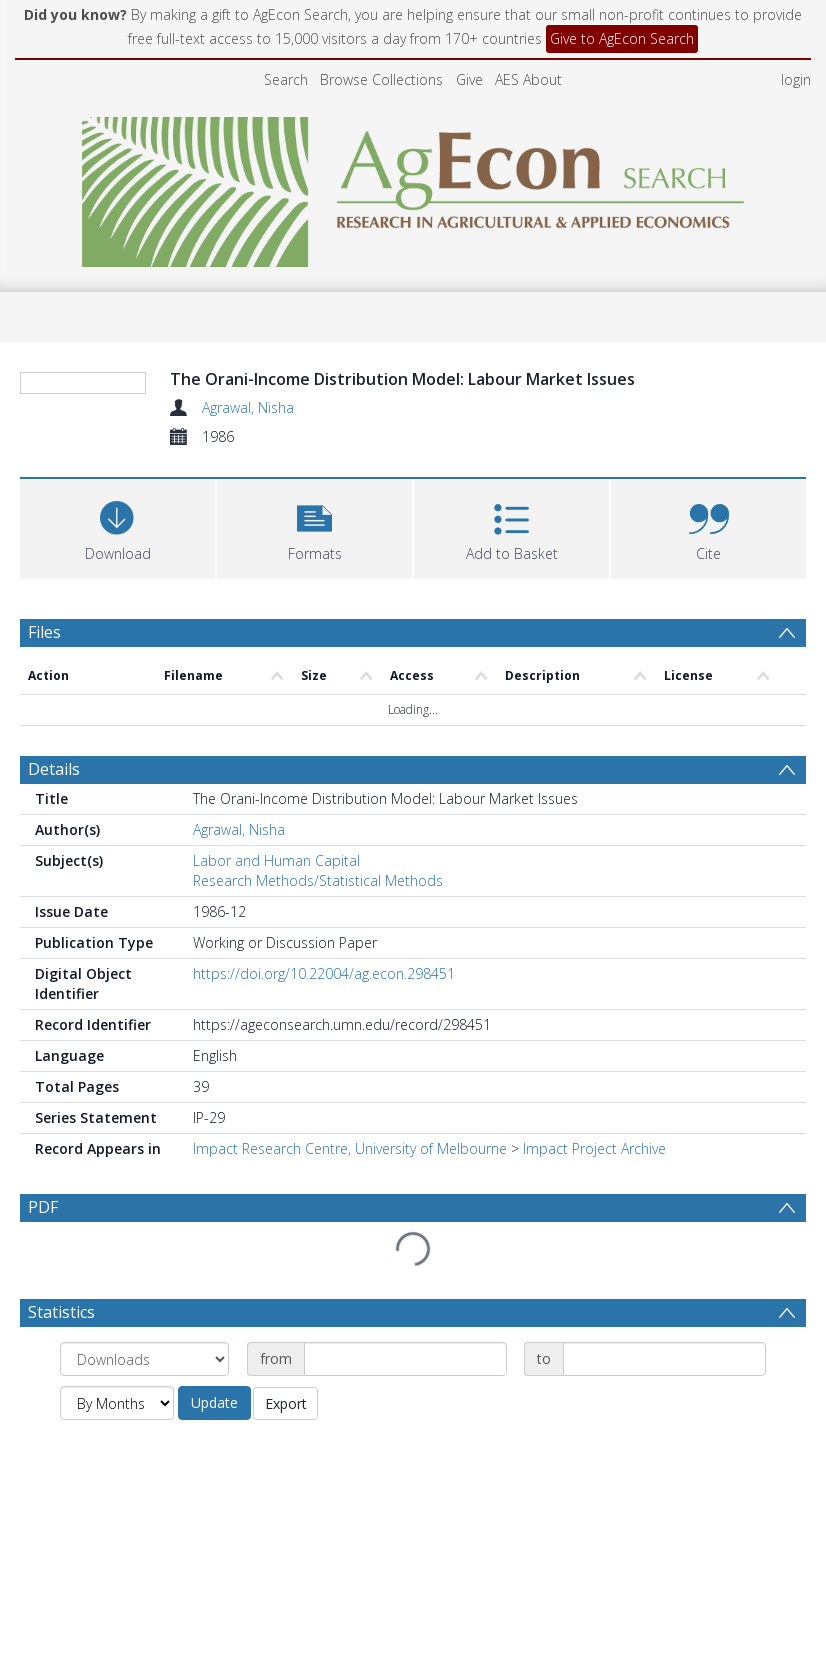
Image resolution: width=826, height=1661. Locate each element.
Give (469, 79)
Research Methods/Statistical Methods (318, 880)
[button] (314, 526)
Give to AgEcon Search (622, 38)
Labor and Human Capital (276, 860)
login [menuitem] (796, 79)
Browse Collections (381, 79)
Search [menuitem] (286, 79)
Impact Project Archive (594, 1148)
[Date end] (664, 1359)
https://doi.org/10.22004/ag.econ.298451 (324, 973)
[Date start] (405, 1359)
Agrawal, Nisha (248, 407)
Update (214, 1402)
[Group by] (144, 1359)
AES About (528, 79)
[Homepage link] (413, 186)
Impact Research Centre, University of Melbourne (350, 1148)
